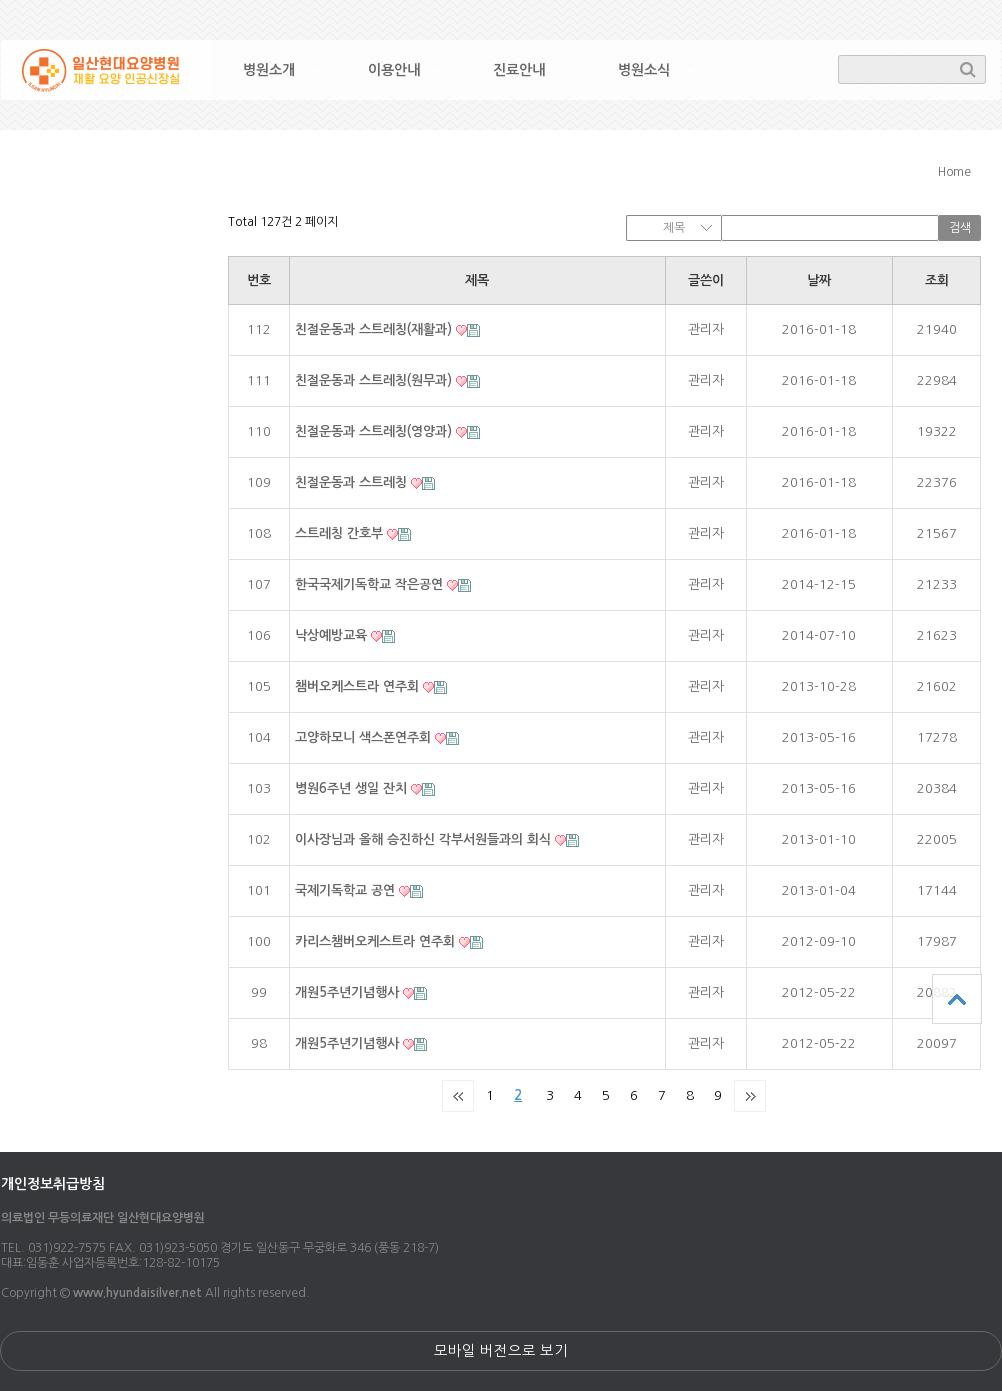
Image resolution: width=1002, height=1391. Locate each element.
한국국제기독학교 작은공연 (371, 584)
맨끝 (750, 1096)
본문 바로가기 (0, 0)
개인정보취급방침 (53, 1184)
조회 (937, 280)
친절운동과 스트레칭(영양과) (375, 431)
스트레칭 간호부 (341, 533)
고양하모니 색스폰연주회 (365, 737)
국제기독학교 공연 (347, 890)
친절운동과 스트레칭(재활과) (375, 329)
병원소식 (644, 70)
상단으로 (957, 999)
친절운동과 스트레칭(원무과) (375, 380)
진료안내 (519, 70)
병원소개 (269, 70)
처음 (458, 1096)
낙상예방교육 (333, 635)
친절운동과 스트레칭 (353, 482)
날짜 (819, 280)
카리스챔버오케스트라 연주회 (377, 941)
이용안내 (394, 70)
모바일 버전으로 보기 (501, 1351)
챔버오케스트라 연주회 (359, 686)
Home (954, 172)
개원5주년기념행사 (349, 992)
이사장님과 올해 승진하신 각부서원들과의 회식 (425, 839)
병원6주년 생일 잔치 (353, 788)
